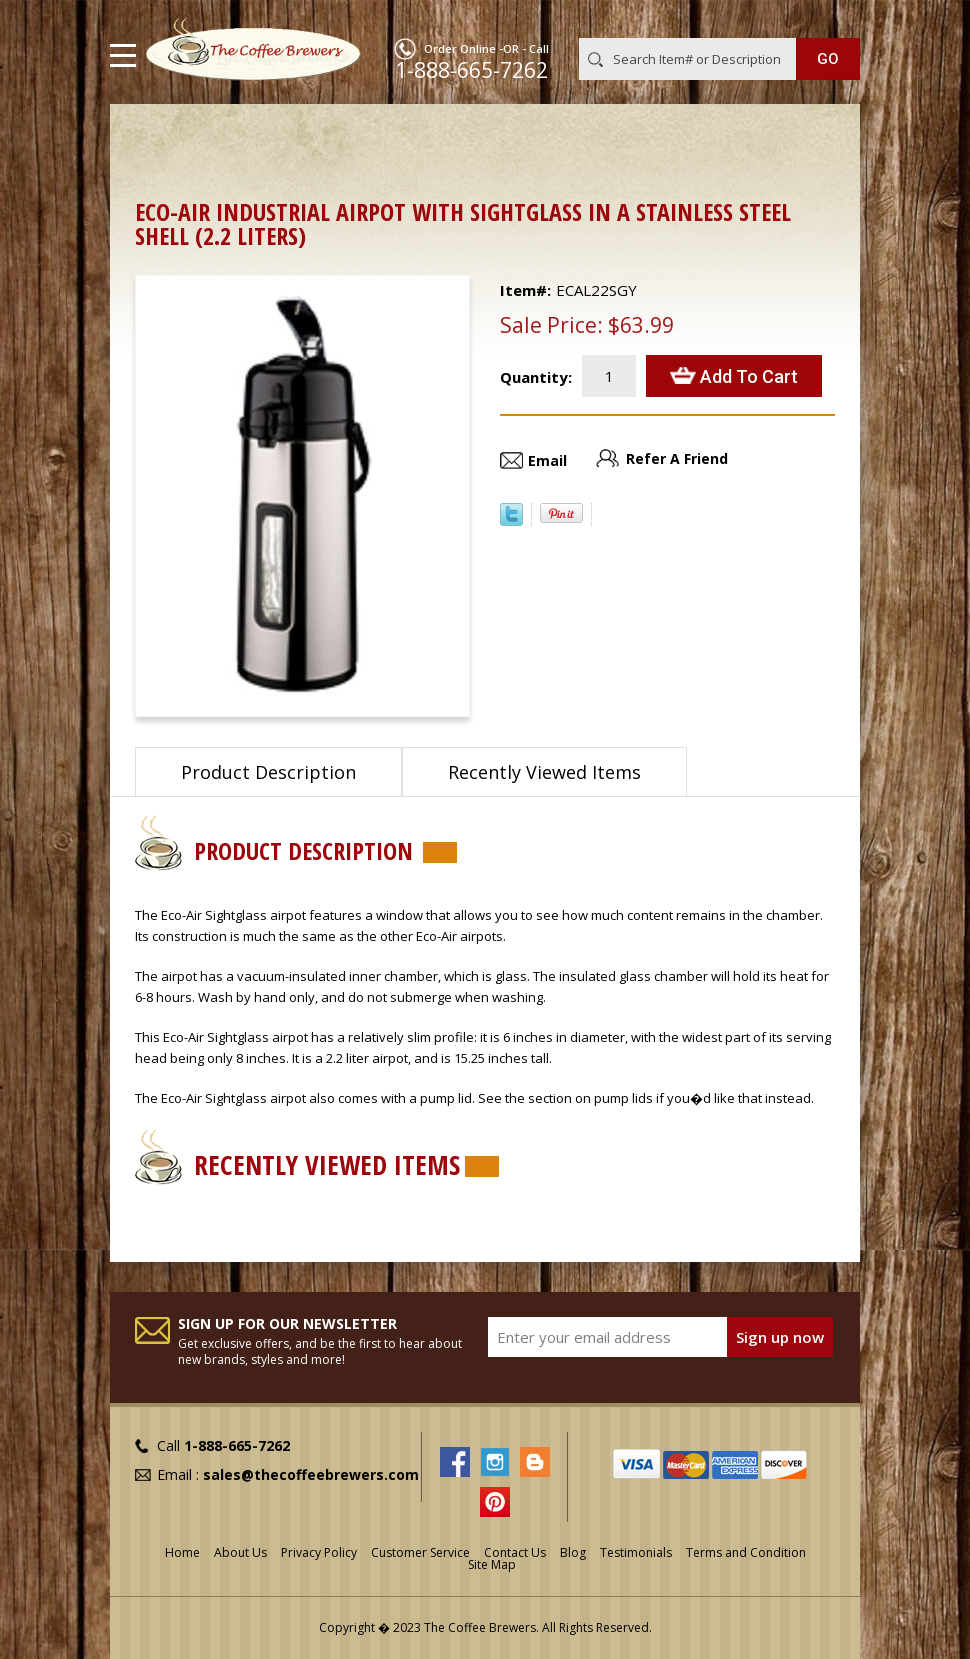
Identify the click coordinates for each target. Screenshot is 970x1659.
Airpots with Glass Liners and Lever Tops (458, 135)
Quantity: (536, 377)
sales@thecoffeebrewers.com (311, 1474)
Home (155, 135)
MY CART (831, 19)
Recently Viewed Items (544, 772)
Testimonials (636, 1552)
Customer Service (420, 1552)
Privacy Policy (319, 1552)
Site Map (492, 1564)
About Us (240, 1552)
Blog (573, 1552)
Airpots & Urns (250, 135)
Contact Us (515, 1552)
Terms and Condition (746, 1552)
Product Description (268, 772)
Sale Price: (551, 325)
